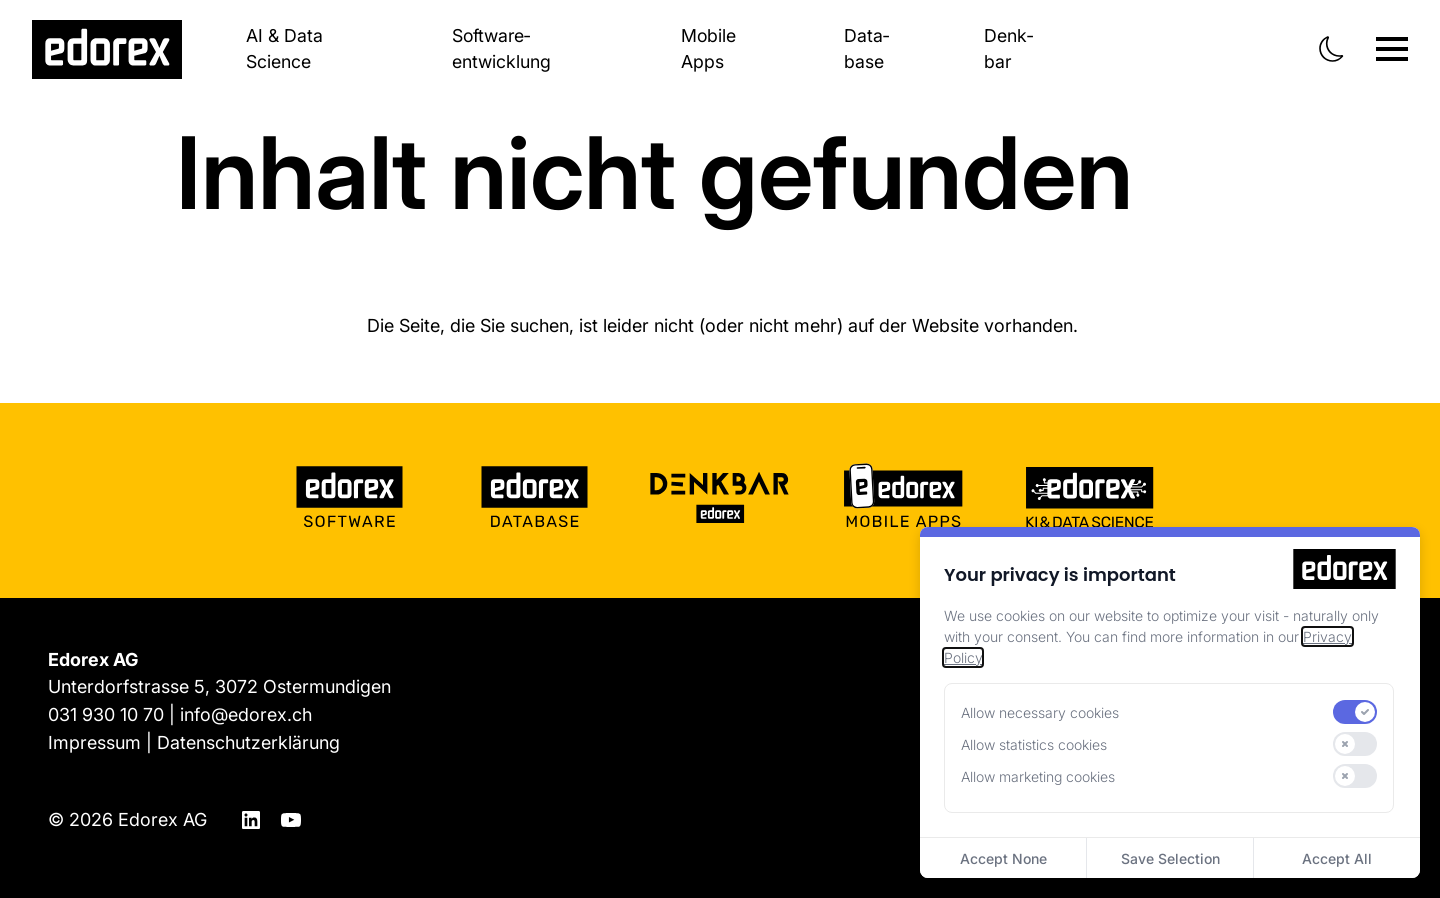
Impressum (94, 739)
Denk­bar (1008, 49)
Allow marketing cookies (1038, 776)
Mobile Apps (708, 49)
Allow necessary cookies (1040, 712)
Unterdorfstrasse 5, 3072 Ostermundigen (219, 685)
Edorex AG (162, 814)
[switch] (1355, 712)
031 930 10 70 (106, 712)
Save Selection (1170, 858)
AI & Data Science (284, 49)
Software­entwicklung (500, 49)
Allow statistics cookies (1034, 744)
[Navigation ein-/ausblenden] (1392, 49)
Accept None (1003, 858)
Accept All (1337, 858)
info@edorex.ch (246, 712)
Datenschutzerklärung (248, 739)
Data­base (866, 49)
